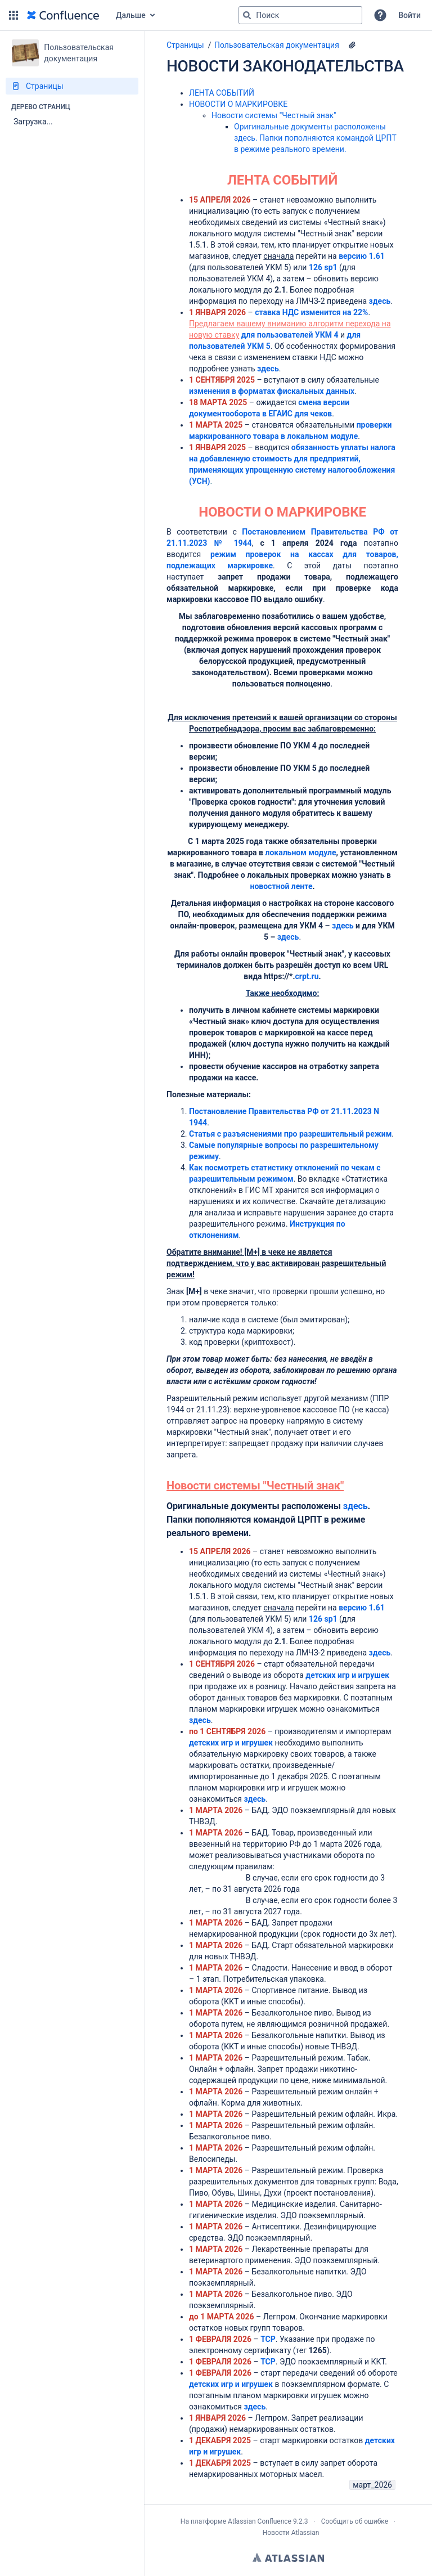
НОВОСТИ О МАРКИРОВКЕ (238, 104)
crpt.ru (307, 976)
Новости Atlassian (291, 2533)
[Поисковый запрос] (300, 15)
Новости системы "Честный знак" (274, 115)
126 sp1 (323, 267)
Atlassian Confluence (259, 2521)
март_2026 (372, 2484)
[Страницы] (72, 86)
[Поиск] (246, 15)
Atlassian (288, 2557)
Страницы (185, 45)
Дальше (131, 15)
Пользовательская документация (276, 45)
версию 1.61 (362, 1607)
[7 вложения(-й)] (352, 45)
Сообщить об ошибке (354, 2521)
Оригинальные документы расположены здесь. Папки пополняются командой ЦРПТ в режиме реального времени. (315, 138)
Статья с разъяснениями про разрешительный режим (290, 1133)
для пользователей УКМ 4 (290, 334)
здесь (380, 301)
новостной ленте (281, 886)
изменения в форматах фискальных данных (271, 391)
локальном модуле (300, 852)
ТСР (268, 2339)
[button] (13, 15)
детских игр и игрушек (347, 1675)
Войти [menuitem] (409, 15)
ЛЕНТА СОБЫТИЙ (221, 92)
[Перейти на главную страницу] (63, 15)
